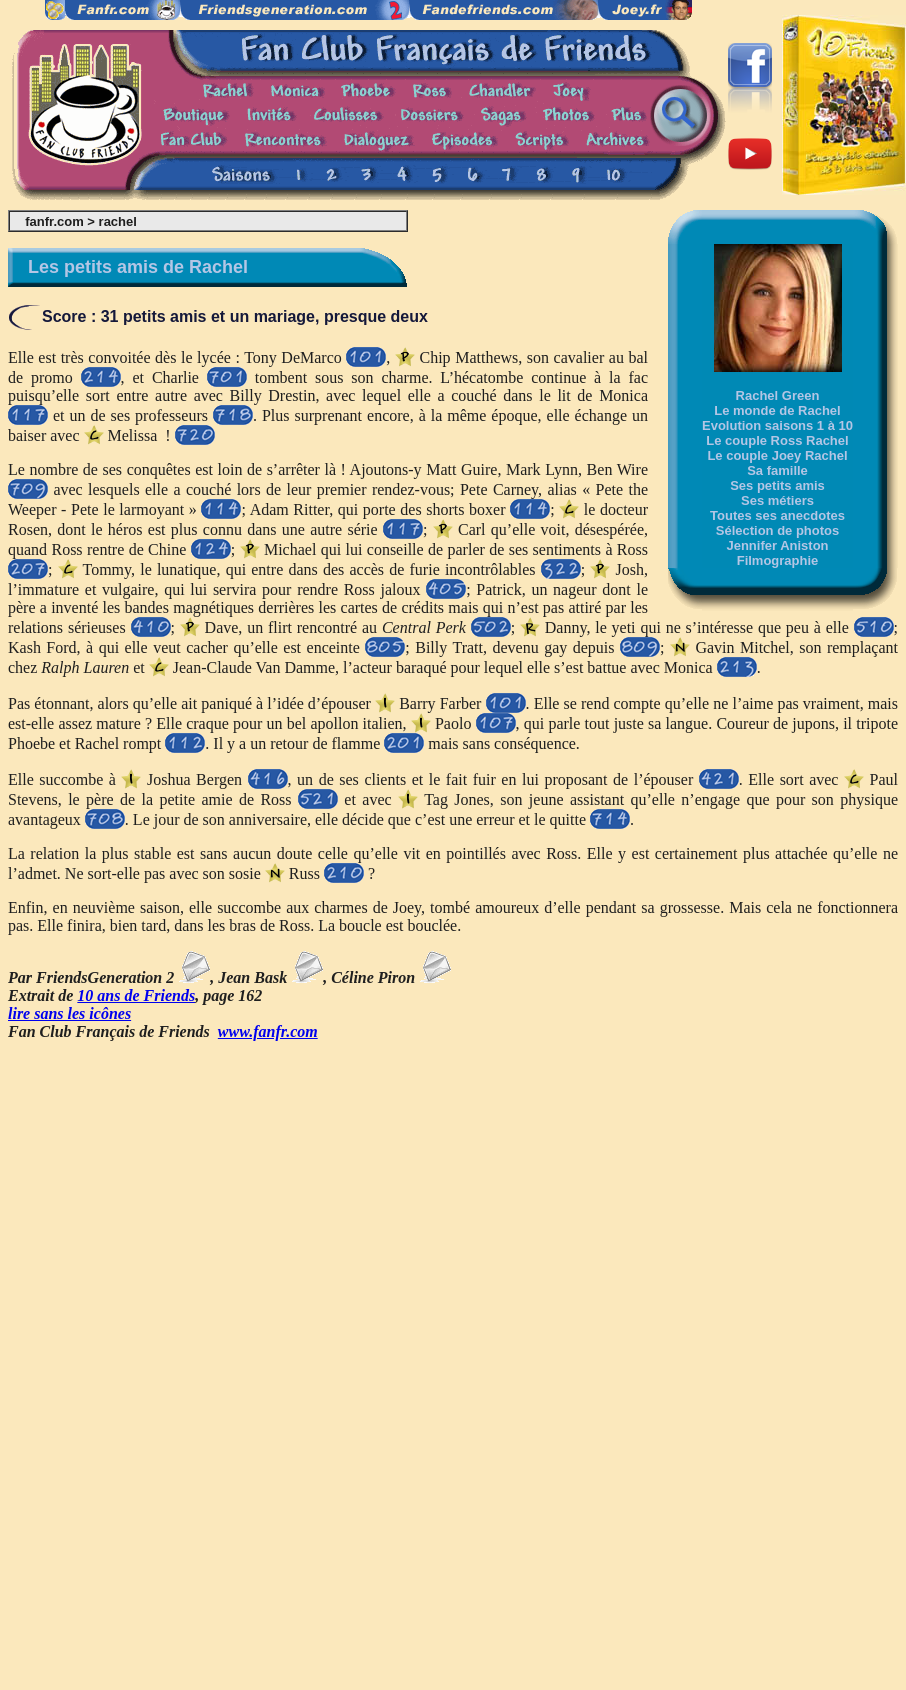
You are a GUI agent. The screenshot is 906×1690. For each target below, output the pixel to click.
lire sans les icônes (69, 1013)
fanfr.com (54, 221)
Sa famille (777, 470)
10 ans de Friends (136, 995)
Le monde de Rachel (777, 410)
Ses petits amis (777, 485)
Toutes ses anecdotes (777, 515)
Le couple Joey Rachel (777, 455)
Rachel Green (778, 395)
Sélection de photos (778, 530)
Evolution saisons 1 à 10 (777, 425)
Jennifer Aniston (777, 545)
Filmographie (778, 560)
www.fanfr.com (268, 1031)
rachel (118, 221)
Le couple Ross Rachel (777, 440)
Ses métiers (777, 500)
